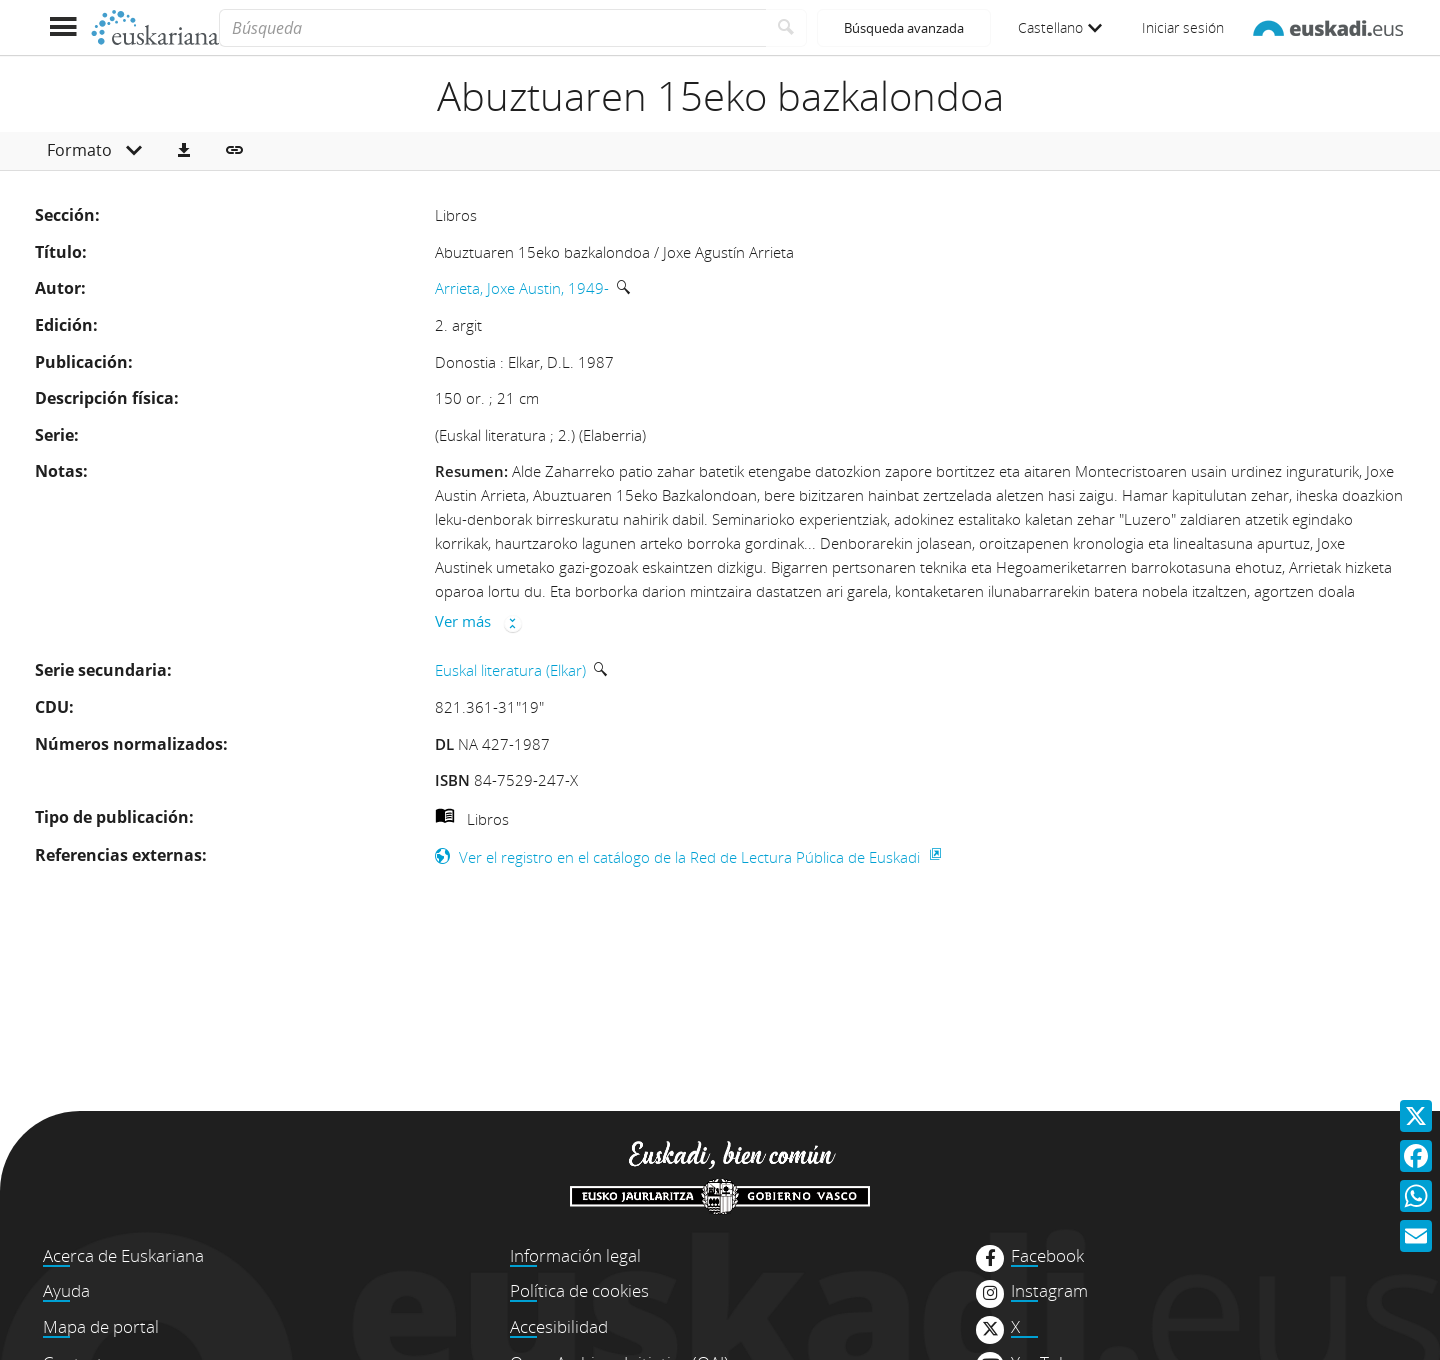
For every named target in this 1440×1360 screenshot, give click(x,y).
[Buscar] (786, 28)
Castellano (1060, 27)
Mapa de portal (101, 1326)
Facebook (1047, 1256)
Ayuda (66, 1290)
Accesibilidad (559, 1326)
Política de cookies (579, 1290)
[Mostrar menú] (62, 27)
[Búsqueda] (492, 28)
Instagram (1049, 1291)
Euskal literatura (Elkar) (510, 670)
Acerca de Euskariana (123, 1255)
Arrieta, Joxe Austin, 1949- (522, 288)
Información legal (575, 1255)
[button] (184, 151)
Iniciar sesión (1183, 27)
